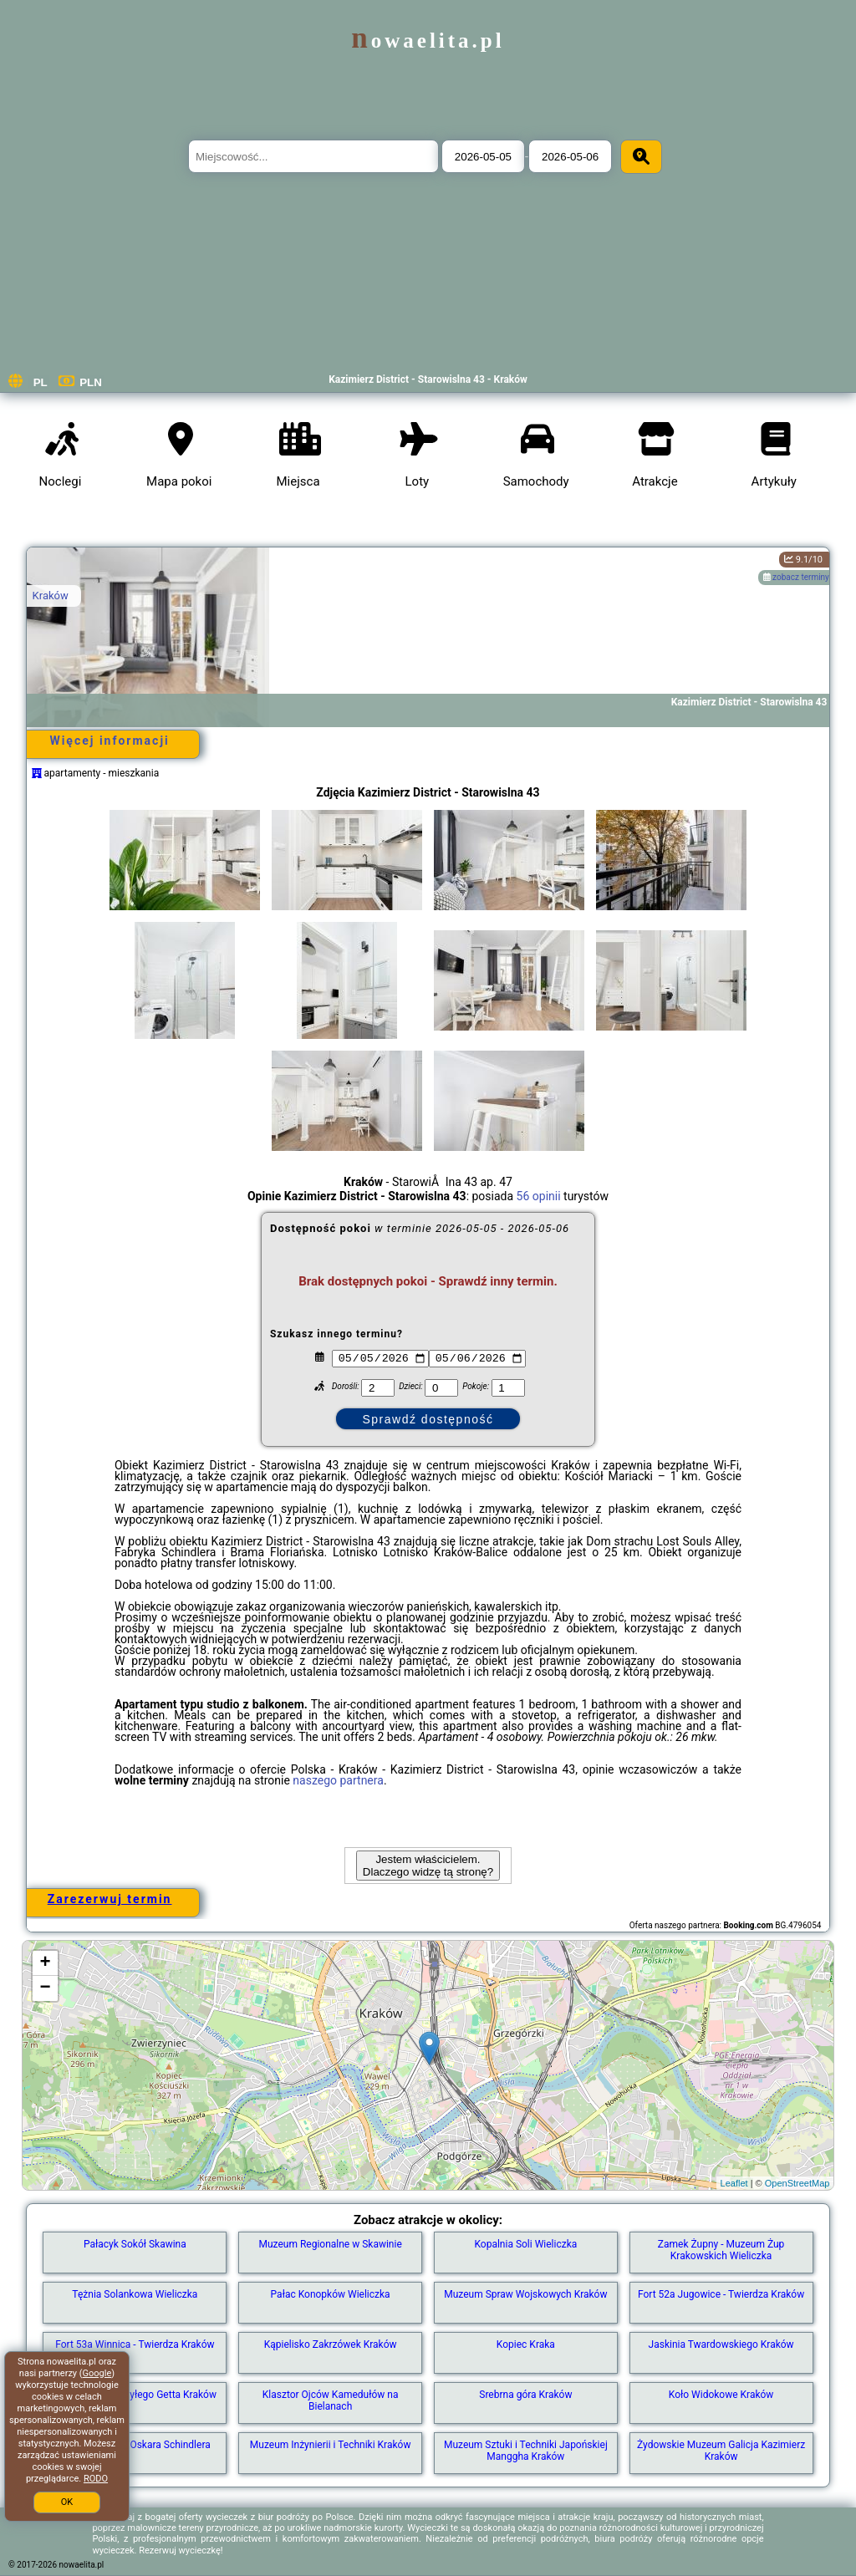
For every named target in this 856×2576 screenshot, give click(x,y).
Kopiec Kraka (526, 2344)
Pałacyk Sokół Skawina (135, 2244)
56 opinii (539, 1196)
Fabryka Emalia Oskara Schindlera (135, 2445)
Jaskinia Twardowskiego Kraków (721, 2344)
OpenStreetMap (797, 2183)
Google (97, 2373)
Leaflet (734, 2183)
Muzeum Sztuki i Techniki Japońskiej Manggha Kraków (526, 2450)
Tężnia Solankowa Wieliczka (134, 2294)
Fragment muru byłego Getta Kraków (135, 2394)
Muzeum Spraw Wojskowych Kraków (525, 2294)
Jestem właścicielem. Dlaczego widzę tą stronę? (428, 1865)
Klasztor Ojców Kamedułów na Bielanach (330, 2400)
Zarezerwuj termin (110, 1899)
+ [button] (44, 1963)
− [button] (44, 1988)
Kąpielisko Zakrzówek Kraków (330, 2344)
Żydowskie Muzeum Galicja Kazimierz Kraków (721, 2450)
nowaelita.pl (427, 40)
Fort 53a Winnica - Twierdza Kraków (134, 2344)
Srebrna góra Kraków (525, 2394)
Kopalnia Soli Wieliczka (525, 2244)
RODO (96, 2478)
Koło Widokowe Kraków (721, 2394)
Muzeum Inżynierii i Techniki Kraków (330, 2445)
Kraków (51, 595)
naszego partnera (338, 1780)
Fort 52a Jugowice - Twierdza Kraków (721, 2294)
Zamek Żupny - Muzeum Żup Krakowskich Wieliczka (721, 2250)
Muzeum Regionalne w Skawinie (329, 2244)
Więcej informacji (109, 740)
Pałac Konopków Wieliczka (330, 2294)
